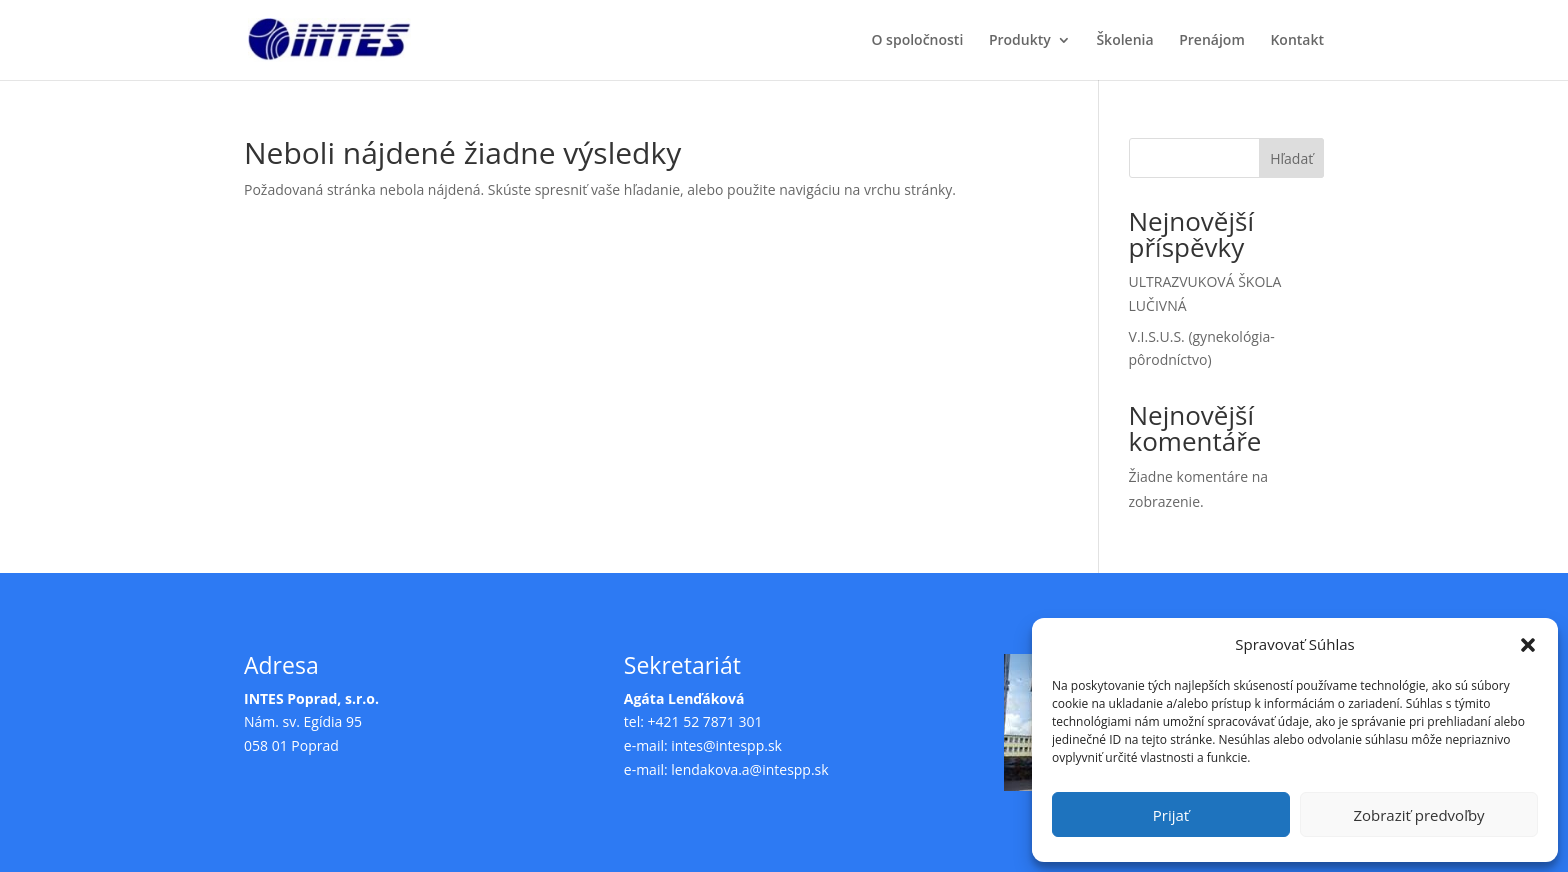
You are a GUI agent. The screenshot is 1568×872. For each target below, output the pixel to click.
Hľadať (1291, 158)
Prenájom (1212, 41)
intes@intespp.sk (726, 745)
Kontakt (1297, 41)
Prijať (1171, 815)
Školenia (1124, 41)
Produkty (1020, 41)
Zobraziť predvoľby (1418, 815)
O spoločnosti (917, 41)
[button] (1528, 645)
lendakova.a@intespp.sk (749, 769)
